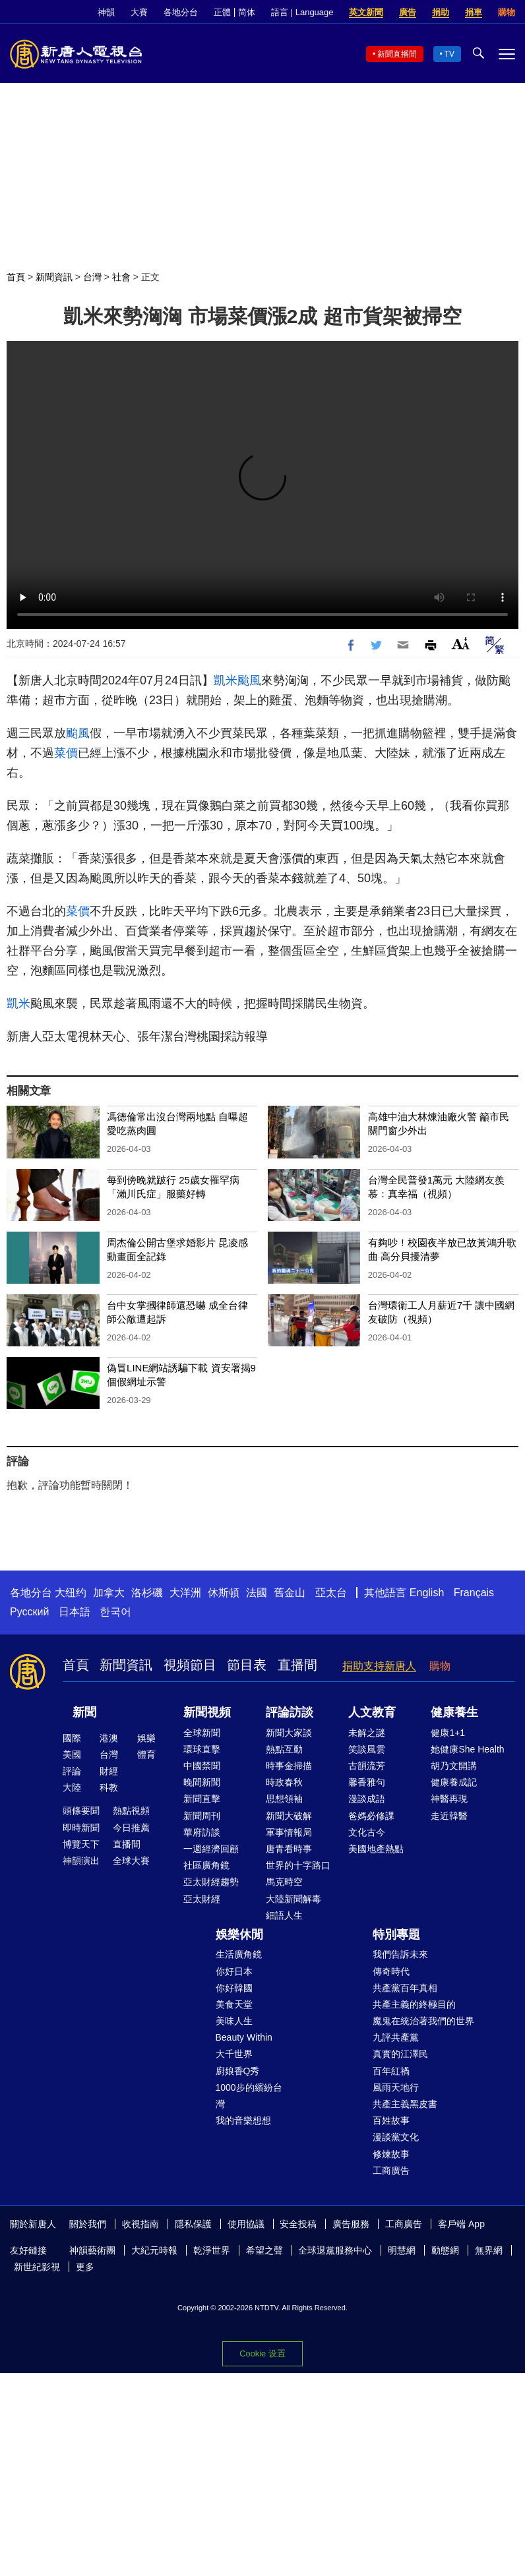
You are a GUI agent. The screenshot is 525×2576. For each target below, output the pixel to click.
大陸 (72, 1787)
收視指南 (140, 2224)
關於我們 (87, 2224)
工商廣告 (391, 2170)
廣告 (407, 12)
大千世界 (234, 2054)
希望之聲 (264, 2250)
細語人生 (284, 1915)
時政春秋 (284, 1782)
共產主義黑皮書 (405, 2104)
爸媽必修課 (371, 1816)
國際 (72, 1738)
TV (449, 54)
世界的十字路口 (298, 1865)
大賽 (139, 12)
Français (474, 1592)
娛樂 (146, 1738)
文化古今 (366, 1832)
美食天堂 (234, 2004)
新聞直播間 (397, 54)
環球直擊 (201, 1749)
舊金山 (289, 1592)
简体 (246, 12)
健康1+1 (448, 1732)
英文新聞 (366, 12)
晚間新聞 (201, 1782)
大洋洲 (185, 1592)
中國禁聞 (201, 1765)
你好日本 (234, 1971)
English (427, 1592)
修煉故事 (391, 2154)
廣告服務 (350, 2224)
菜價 (66, 753)
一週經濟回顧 (211, 1848)
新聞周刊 (201, 1816)
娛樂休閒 (239, 1934)
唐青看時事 (289, 1848)
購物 (506, 12)
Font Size (460, 643)
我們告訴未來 (400, 1954)
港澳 (109, 1738)
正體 (222, 12)
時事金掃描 (289, 1765)
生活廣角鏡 (239, 1954)
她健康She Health (467, 1749)
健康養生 (454, 1712)
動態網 (445, 2250)
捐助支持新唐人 (379, 1665)
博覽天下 (81, 1844)
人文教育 (372, 1712)
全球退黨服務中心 (335, 2250)
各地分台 (181, 12)
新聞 (84, 1712)
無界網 (489, 2250)
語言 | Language (302, 12)
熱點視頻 (131, 1810)
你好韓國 (234, 1988)
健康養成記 (454, 1782)
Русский (29, 1611)
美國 (72, 1754)
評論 (72, 1771)
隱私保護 (193, 2224)
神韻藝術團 (92, 2250)
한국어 (115, 1611)
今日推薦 (131, 1827)
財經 (109, 1771)
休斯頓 (223, 1592)
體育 (146, 1754)
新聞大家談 (289, 1732)
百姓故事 (391, 2120)
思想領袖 (284, 1798)
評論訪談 (289, 1712)
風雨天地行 (396, 2087)
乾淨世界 (211, 2250)
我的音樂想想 (243, 2120)
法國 (256, 1592)
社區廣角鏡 (206, 1865)
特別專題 (396, 1934)
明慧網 (402, 2250)
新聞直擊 (201, 1798)
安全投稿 (298, 2224)
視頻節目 (190, 1665)
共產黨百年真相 (405, 1988)
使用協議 (246, 2224)
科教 (109, 1787)
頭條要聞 (81, 1810)
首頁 (16, 277)
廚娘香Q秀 (238, 2071)
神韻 (106, 12)
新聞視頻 (207, 1712)
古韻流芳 (366, 1765)
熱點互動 (284, 1749)
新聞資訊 (54, 277)
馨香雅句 (366, 1782)
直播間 (297, 1665)
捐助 (440, 12)
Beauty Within (244, 2037)
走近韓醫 (449, 1816)
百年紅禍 (391, 2071)
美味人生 (234, 2021)
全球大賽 (131, 1860)
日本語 (74, 1611)
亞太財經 (201, 1899)
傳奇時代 (391, 1971)
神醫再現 (449, 1798)
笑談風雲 (366, 1749)
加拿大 (109, 1592)
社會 (121, 277)
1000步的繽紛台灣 (249, 2095)
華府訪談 (201, 1832)
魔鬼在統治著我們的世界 (423, 2021)
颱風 (249, 680)
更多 (85, 2266)
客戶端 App (461, 2224)
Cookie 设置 (262, 2353)
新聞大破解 (289, 1816)
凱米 (225, 680)
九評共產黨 (396, 2037)
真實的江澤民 (400, 2054)
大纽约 (70, 1592)
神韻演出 (81, 1860)
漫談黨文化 (396, 2137)
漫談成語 (366, 1798)
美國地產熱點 (376, 1848)
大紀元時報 (154, 2250)
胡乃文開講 (454, 1765)
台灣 (92, 277)
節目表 (246, 1665)
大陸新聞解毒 (293, 1899)
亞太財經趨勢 (211, 1881)
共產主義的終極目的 (414, 2004)
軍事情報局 (289, 1832)
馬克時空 (284, 1881)
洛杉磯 (147, 1592)
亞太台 (331, 1592)
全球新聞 (201, 1732)
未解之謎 (366, 1732)
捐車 (473, 12)
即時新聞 (81, 1827)
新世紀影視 (37, 2266)
